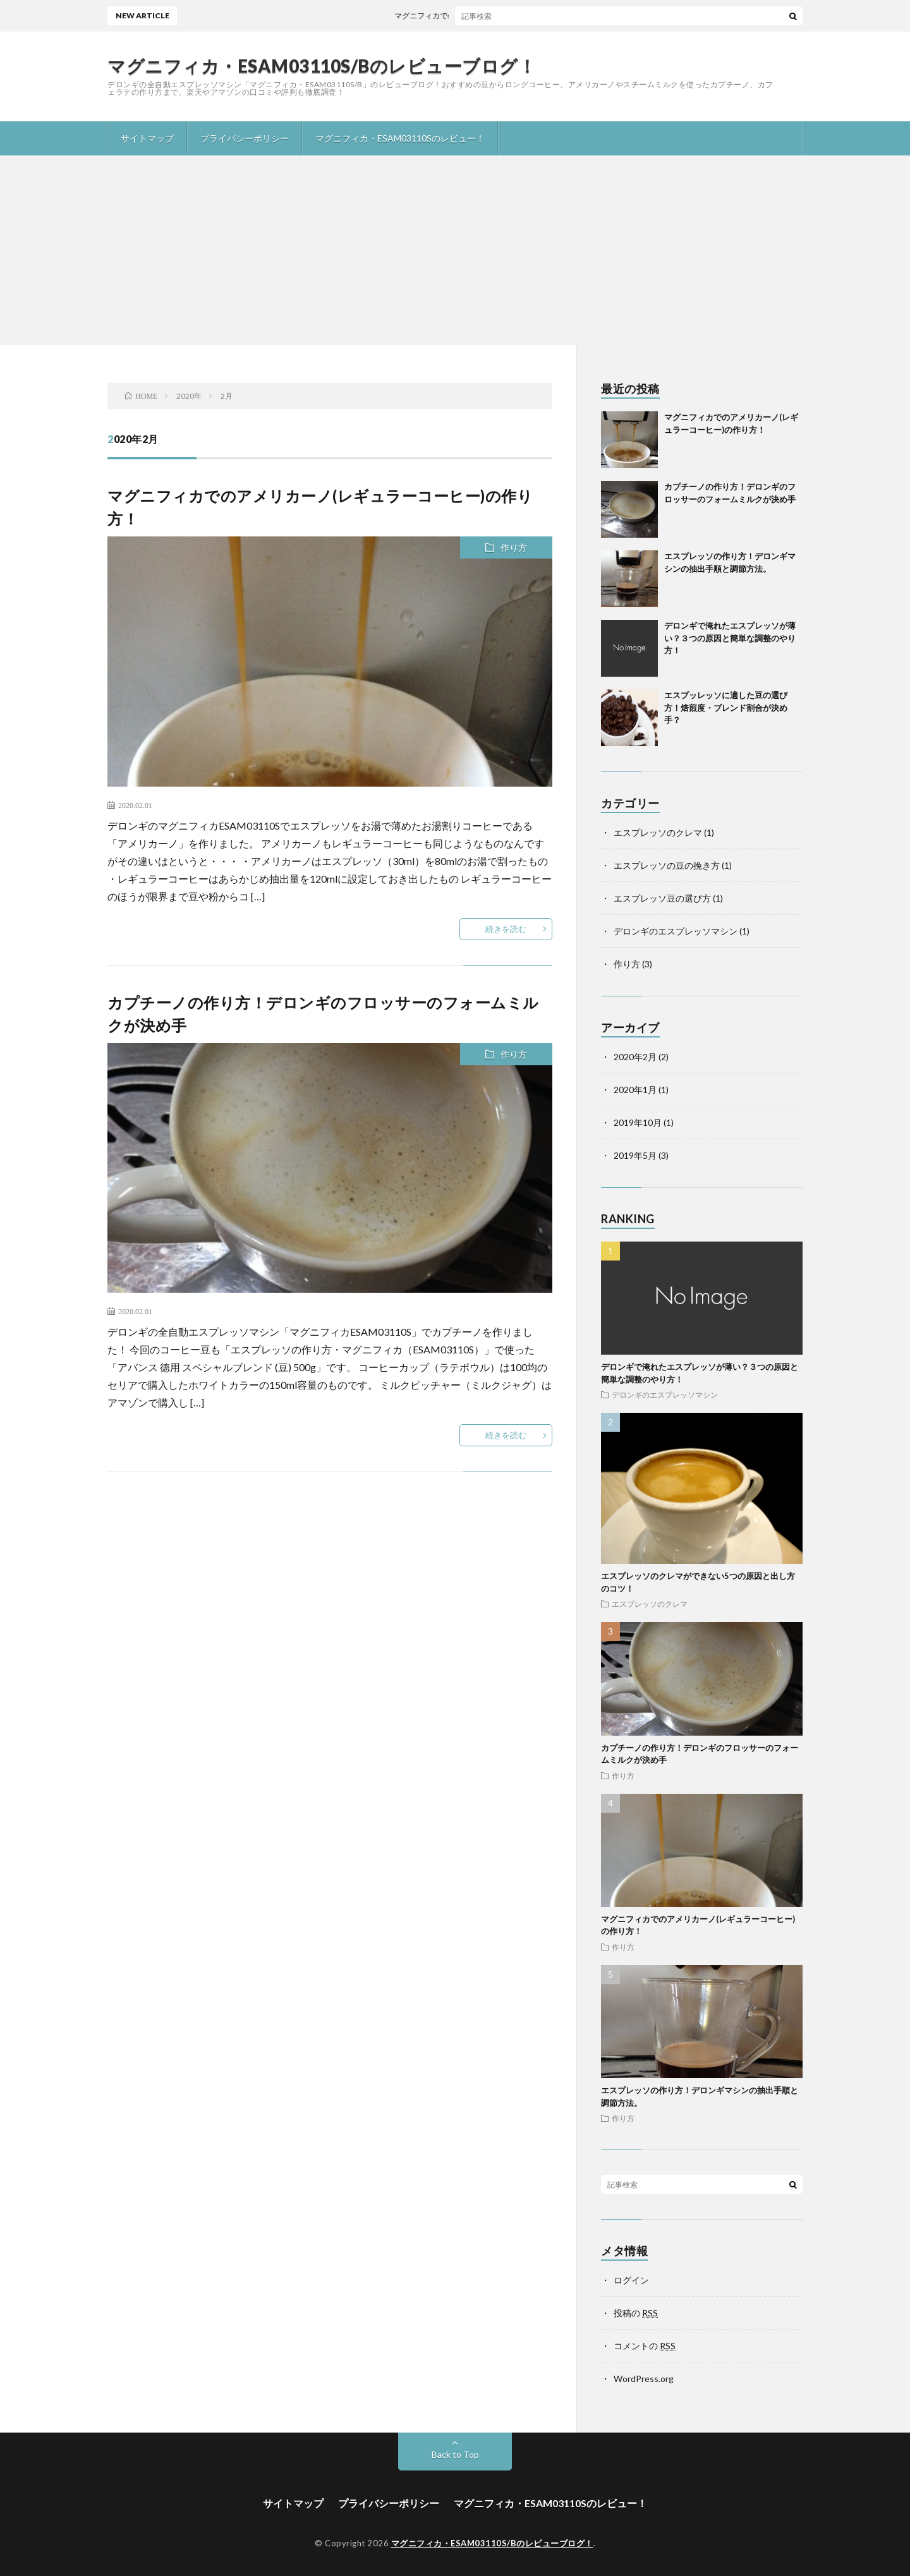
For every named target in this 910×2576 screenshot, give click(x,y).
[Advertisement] (455, 250)
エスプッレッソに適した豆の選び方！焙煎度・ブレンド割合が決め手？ (725, 707)
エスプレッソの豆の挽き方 (667, 865)
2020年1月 (635, 1089)
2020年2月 (635, 1056)
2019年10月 (638, 1122)
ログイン (631, 2280)
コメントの (645, 2345)
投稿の (636, 2312)
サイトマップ (147, 138)
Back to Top (455, 2454)
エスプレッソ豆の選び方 (662, 898)
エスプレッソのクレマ (658, 832)
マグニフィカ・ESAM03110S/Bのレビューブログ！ (321, 66)
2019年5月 (635, 1155)
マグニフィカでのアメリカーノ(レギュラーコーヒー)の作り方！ (514, 15)
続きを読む (505, 929)
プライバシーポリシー (244, 138)
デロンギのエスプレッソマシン (675, 931)
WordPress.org (644, 2378)
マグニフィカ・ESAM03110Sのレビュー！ (400, 138)
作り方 (513, 547)
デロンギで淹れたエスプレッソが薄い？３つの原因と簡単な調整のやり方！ (730, 637)
